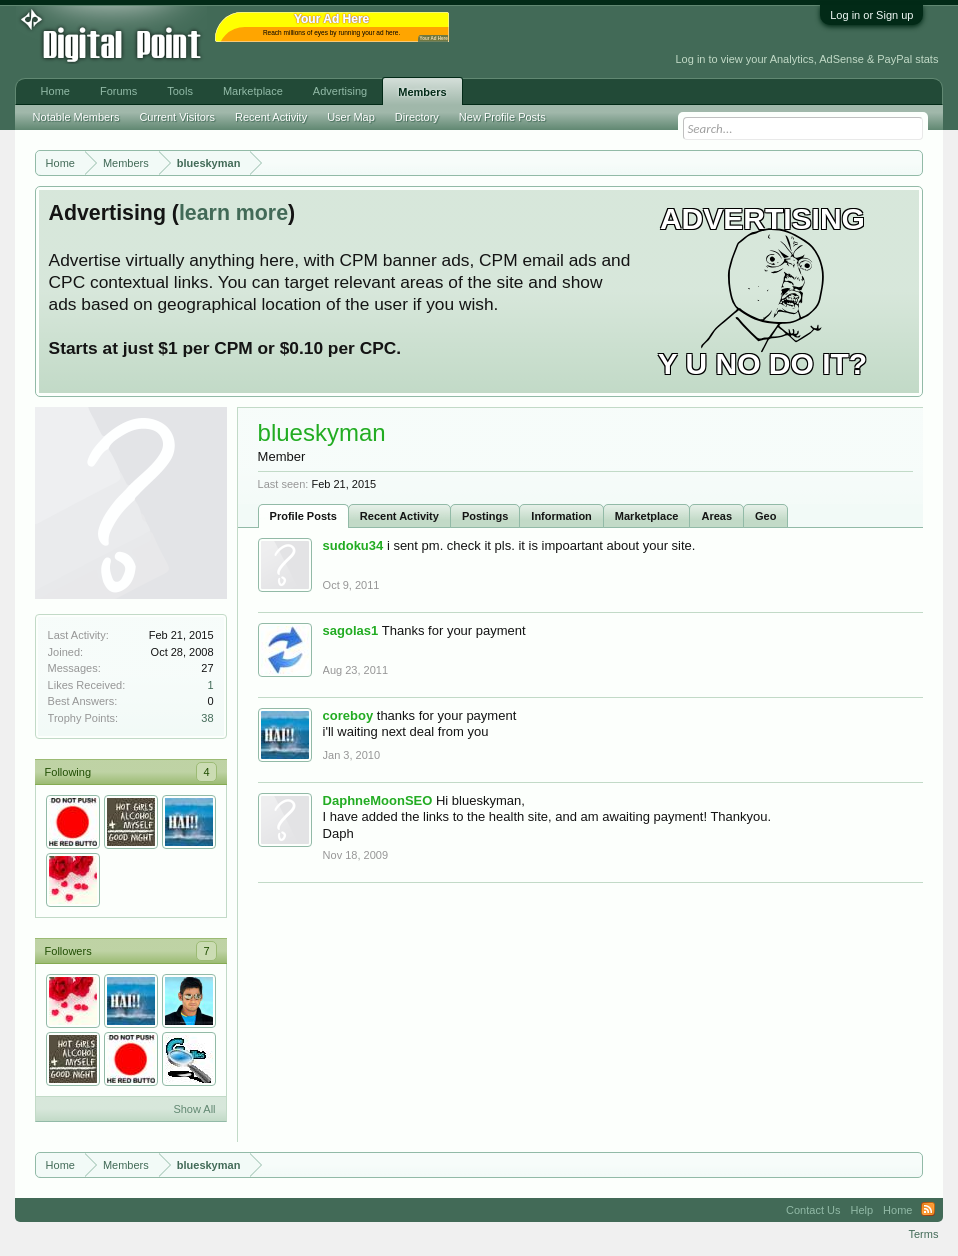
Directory (417, 117)
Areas (716, 516)
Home (55, 91)
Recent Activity (399, 516)
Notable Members (76, 117)
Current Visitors (177, 117)
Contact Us (813, 1210)
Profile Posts (303, 516)
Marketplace (647, 516)
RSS (928, 1210)
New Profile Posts (502, 117)
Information (561, 516)
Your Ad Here (434, 38)
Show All (194, 1109)
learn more (233, 213)
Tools (180, 91)
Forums (118, 91)
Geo (765, 516)
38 (207, 718)
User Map (351, 117)
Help (861, 1210)
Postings (485, 516)
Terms (923, 1234)
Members (422, 92)
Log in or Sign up (871, 15)
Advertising (340, 91)
